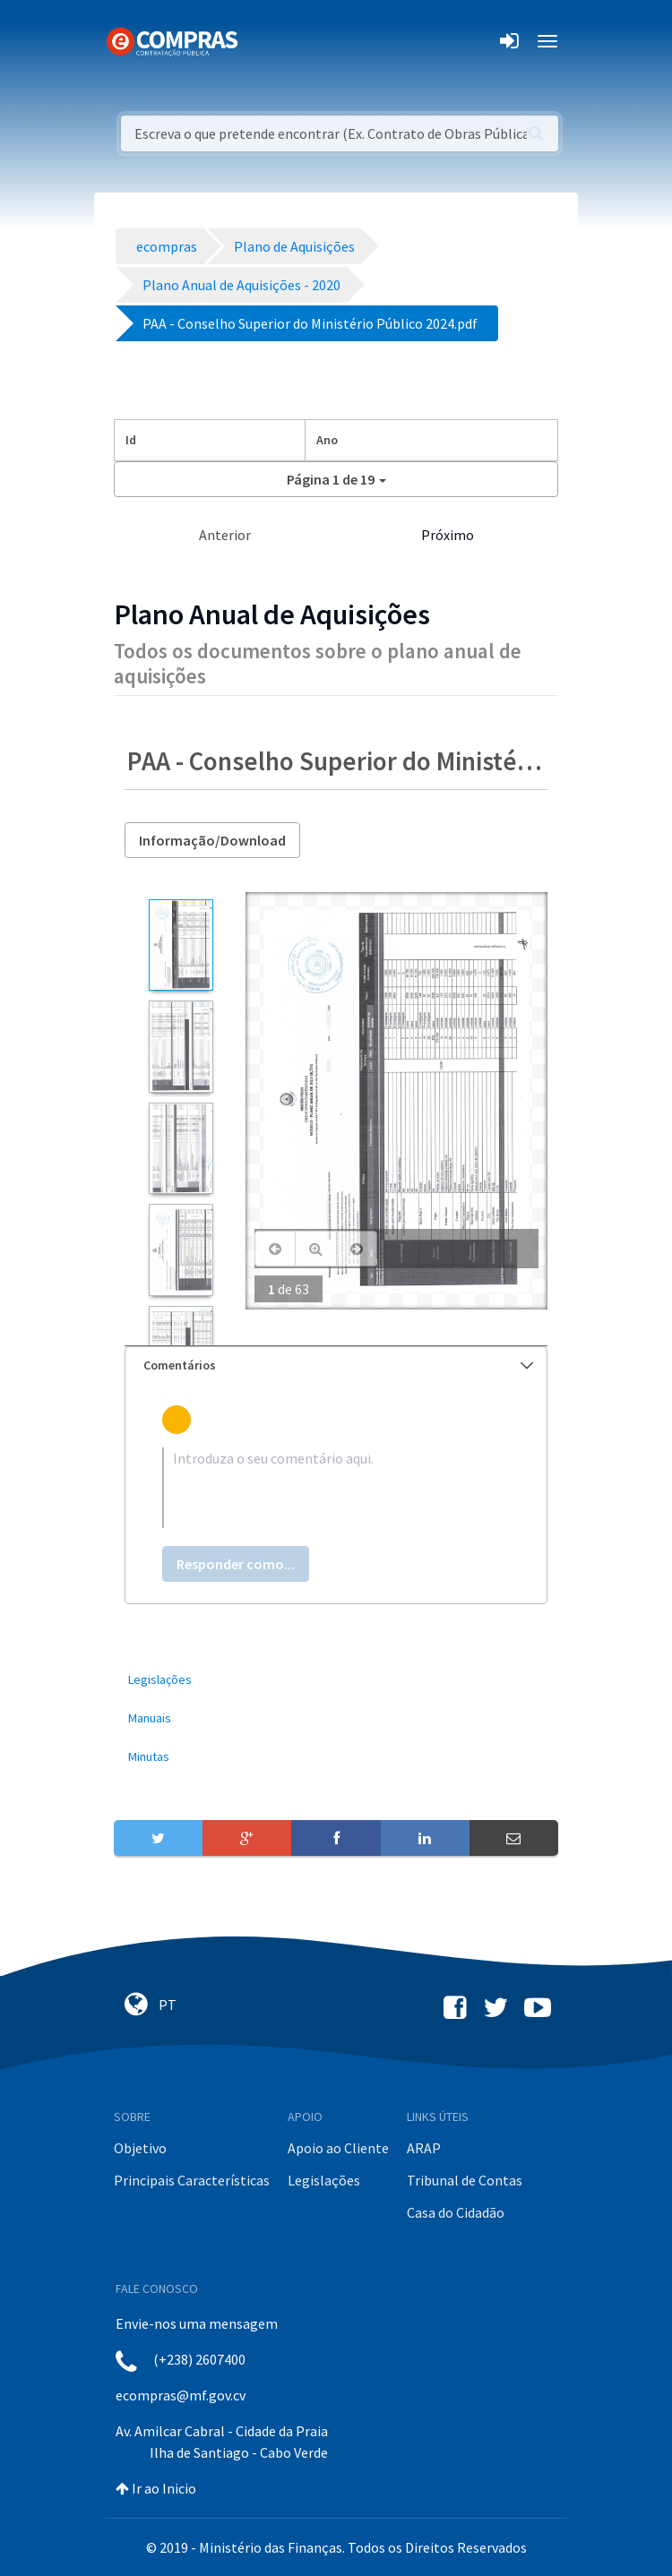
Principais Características (192, 2180)
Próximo (447, 535)
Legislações (324, 2180)
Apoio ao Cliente (338, 2148)
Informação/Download (212, 840)
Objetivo (140, 2148)
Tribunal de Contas (464, 2180)
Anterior (225, 535)
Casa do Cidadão (455, 2212)
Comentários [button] (338, 1365)
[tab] (336, 1365)
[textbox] (336, 1487)
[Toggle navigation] (263, 41)
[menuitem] (336, 1680)
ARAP (424, 2148)
